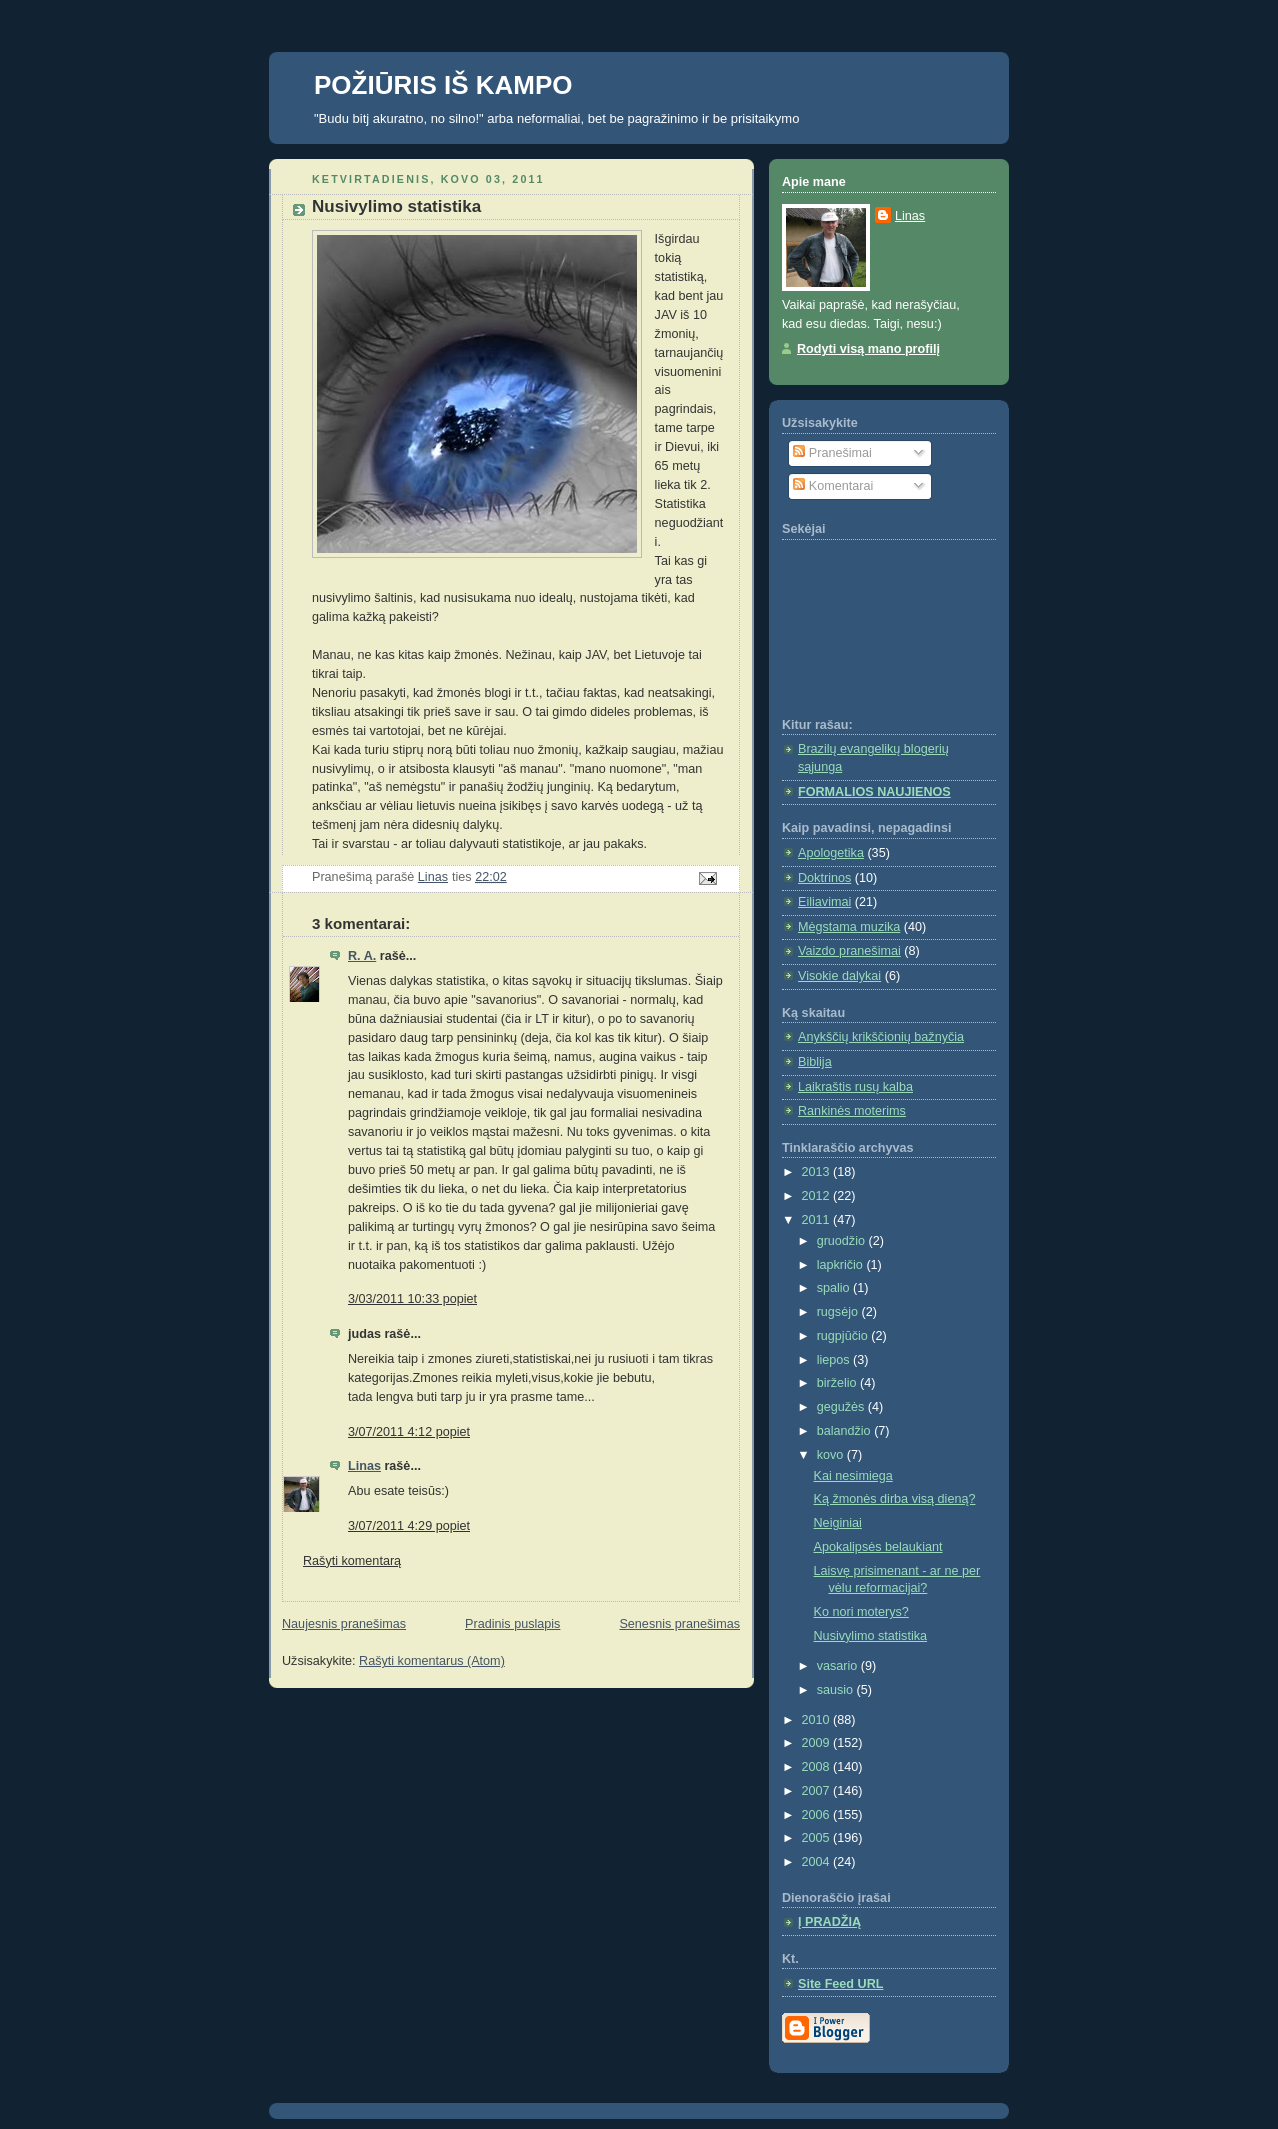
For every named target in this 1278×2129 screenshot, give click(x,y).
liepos (835, 1360)
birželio (838, 1383)
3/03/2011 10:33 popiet (412, 1299)
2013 (818, 1172)
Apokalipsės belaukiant (878, 1547)
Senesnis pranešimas (679, 1624)
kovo (832, 1455)
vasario (839, 1666)
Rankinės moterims (852, 1111)
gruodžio (843, 1241)
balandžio (846, 1431)
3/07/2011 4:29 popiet (409, 1526)
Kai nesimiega (853, 1476)
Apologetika (831, 853)
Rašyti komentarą (352, 1561)
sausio (837, 1690)
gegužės (842, 1407)
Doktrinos (824, 878)
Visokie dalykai (839, 976)
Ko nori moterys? (861, 1612)
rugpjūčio (844, 1336)
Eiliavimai (824, 902)
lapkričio (842, 1265)
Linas (364, 1466)
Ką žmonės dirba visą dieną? (895, 1499)
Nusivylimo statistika (871, 1636)
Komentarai (833, 486)
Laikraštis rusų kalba (855, 1087)
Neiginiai (838, 1523)
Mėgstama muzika (849, 927)
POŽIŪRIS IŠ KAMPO (443, 85)
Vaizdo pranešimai (849, 951)
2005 (818, 1838)
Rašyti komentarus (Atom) (432, 1661)
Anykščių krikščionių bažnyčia (881, 1037)
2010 (818, 1720)
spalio (835, 1288)
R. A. (362, 956)
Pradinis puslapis (512, 1624)
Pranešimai (832, 453)
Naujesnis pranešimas (344, 1624)
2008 (818, 1767)
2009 (818, 1743)
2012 (818, 1196)
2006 (818, 1815)
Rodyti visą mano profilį (868, 349)
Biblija (815, 1062)
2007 (818, 1791)
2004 (818, 1862)
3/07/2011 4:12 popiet (409, 1432)
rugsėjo (839, 1312)
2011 (818, 1220)
